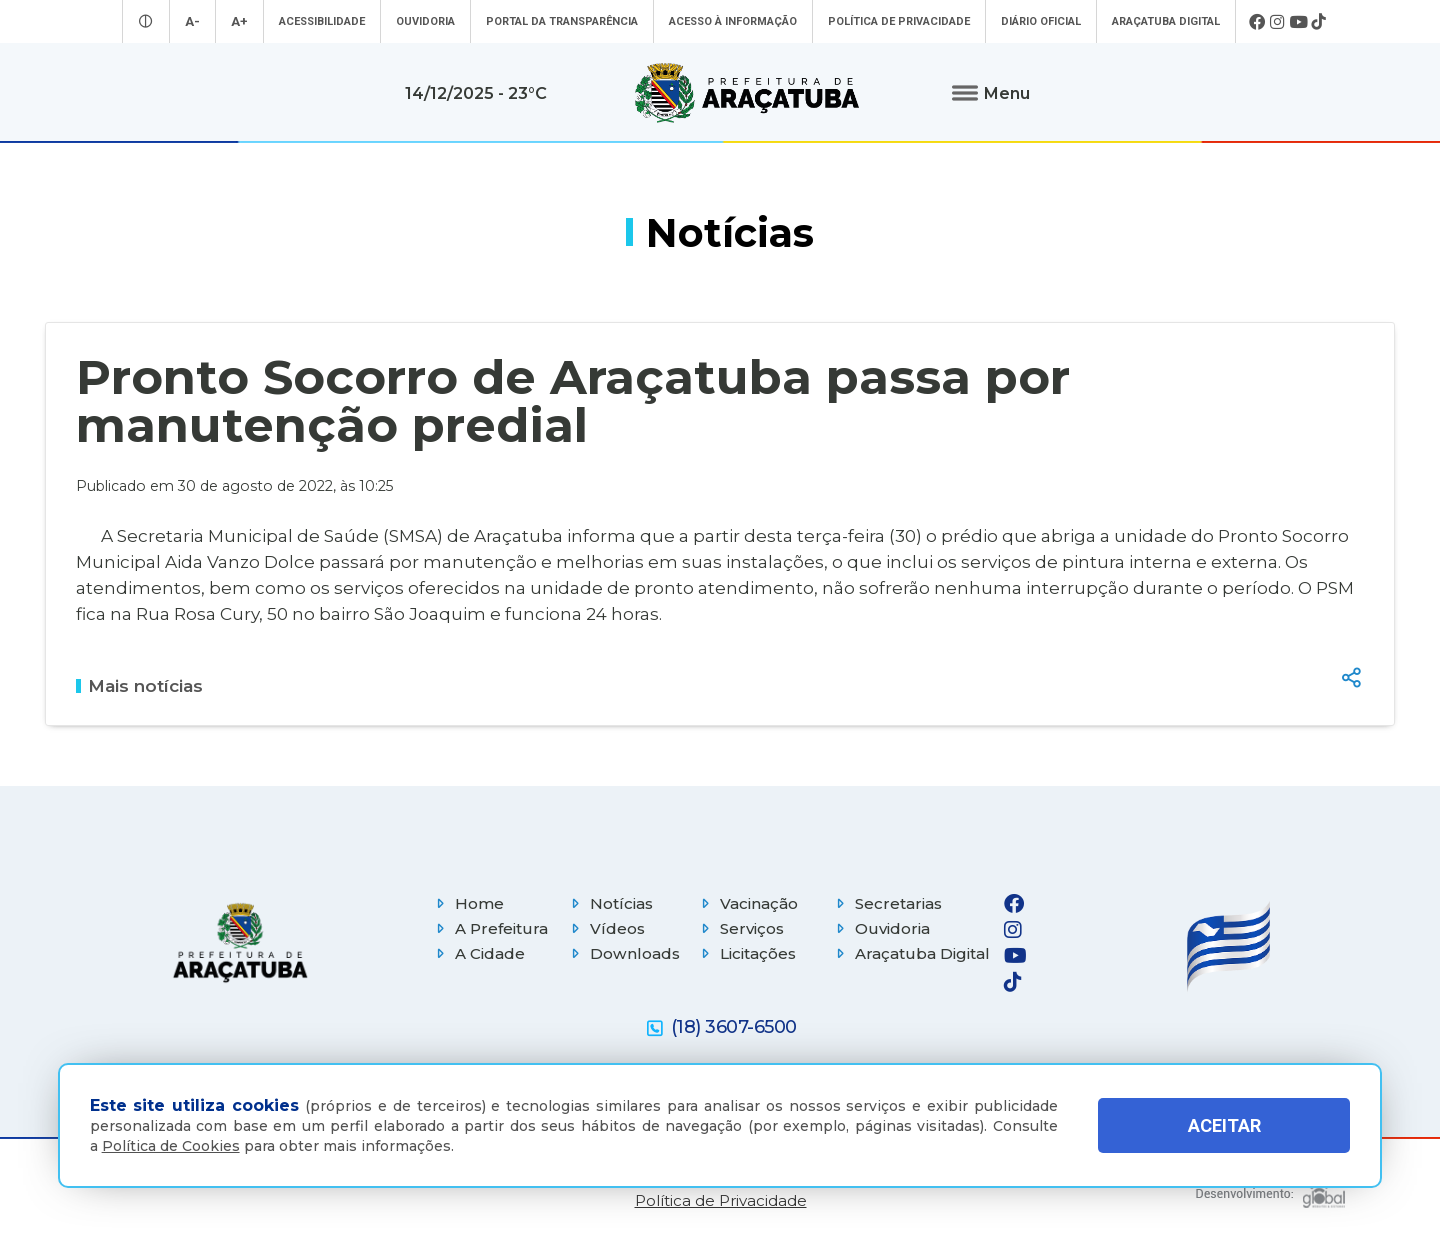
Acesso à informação (733, 21)
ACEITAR (1224, 1125)
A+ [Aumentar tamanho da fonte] (239, 21)
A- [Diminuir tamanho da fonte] (192, 21)
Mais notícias (139, 686)
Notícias (609, 903)
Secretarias (886, 903)
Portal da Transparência (562, 21)
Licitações (746, 953)
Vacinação (747, 903)
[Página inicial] (240, 942)
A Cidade (478, 953)
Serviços (740, 928)
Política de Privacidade (899, 21)
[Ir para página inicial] (747, 93)
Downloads (623, 953)
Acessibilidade (322, 21)
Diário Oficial (1041, 21)
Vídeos (605, 928)
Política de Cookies (171, 1146)
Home (467, 903)
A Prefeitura (489, 928)
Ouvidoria (425, 21)
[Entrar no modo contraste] (146, 21)
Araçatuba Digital (1166, 21)
